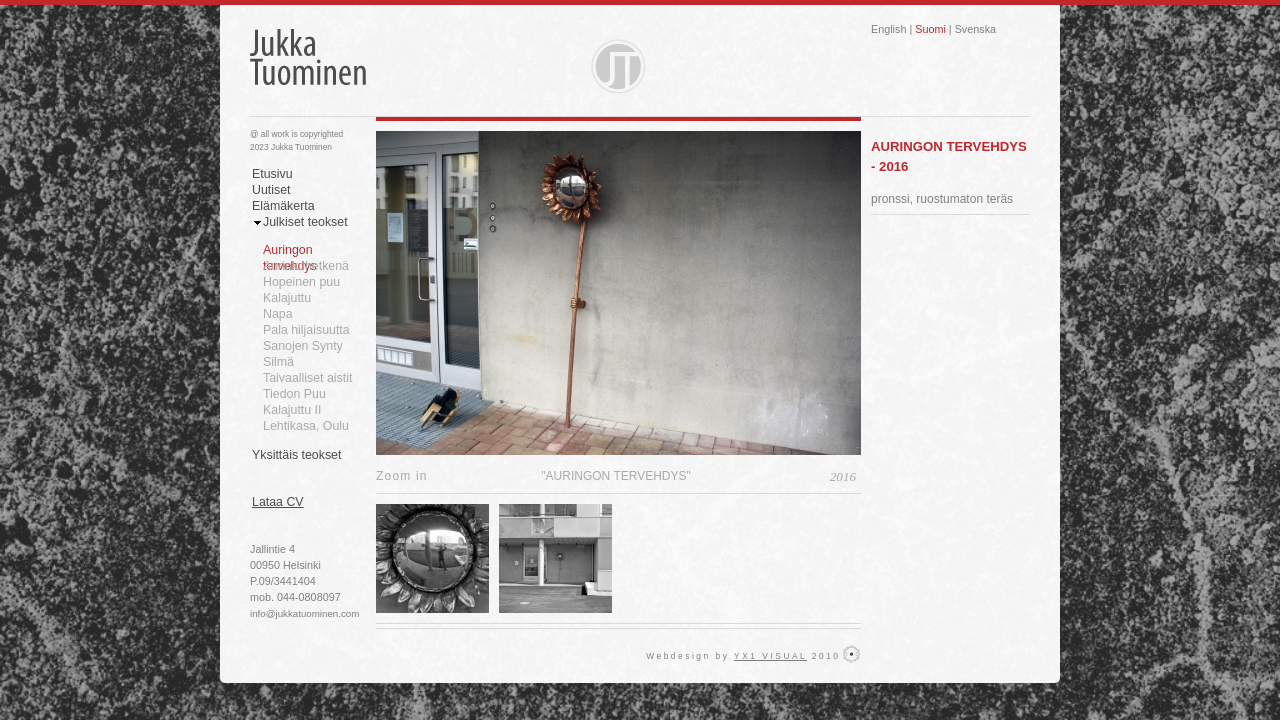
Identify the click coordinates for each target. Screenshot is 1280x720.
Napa (278, 314)
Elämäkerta (283, 206)
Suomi (930, 29)
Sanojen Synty (303, 346)
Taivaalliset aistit (307, 378)
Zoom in (402, 476)
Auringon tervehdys (290, 250)
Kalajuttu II (292, 410)
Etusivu (272, 174)
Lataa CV (278, 502)
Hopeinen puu (301, 282)
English (888, 29)
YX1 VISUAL (770, 656)
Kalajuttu (287, 298)
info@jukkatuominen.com (304, 613)
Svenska (975, 29)
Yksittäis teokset (296, 455)
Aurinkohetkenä (306, 266)
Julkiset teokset (305, 222)
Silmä (278, 362)
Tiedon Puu (294, 394)
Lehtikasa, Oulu (306, 426)
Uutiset (271, 190)
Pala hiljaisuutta (306, 330)
